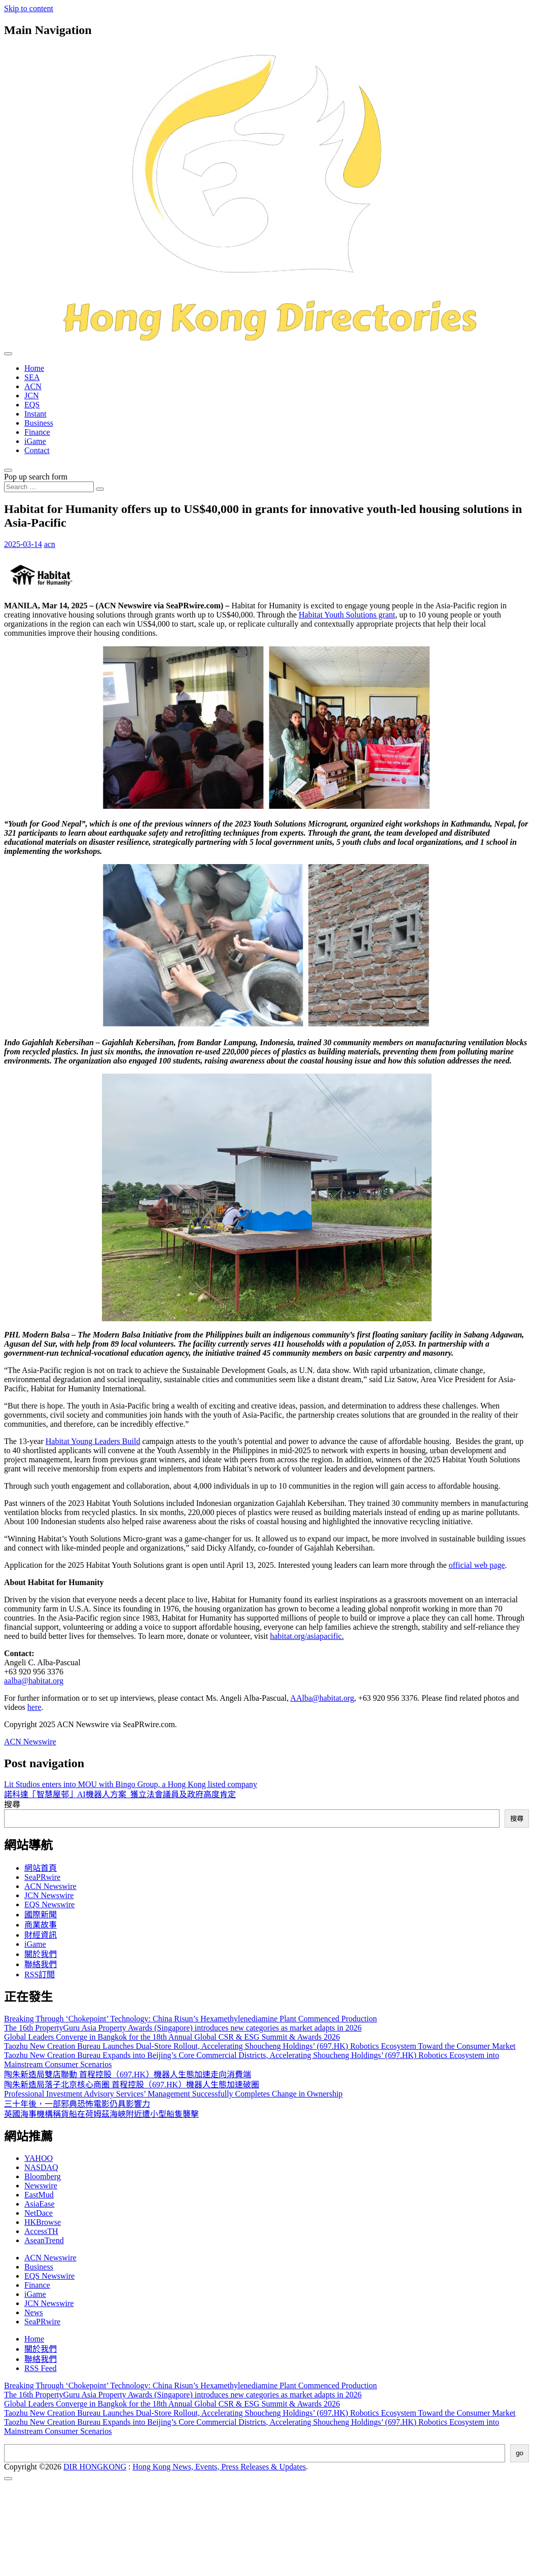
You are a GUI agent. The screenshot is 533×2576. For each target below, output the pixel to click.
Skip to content (28, 8)
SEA (32, 377)
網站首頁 (40, 1868)
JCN (31, 395)
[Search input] (49, 487)
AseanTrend (44, 2240)
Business (38, 423)
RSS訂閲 (39, 1974)
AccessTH (41, 2231)
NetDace (38, 2213)
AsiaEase (39, 2204)
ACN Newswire (30, 1741)
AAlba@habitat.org (322, 1698)
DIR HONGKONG (94, 2466)
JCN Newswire (49, 1895)
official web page (477, 1565)
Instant (35, 413)
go (519, 2453)
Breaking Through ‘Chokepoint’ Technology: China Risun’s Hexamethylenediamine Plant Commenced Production (190, 2018)
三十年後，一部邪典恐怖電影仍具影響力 (77, 2104)
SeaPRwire (42, 1877)
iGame (35, 441)
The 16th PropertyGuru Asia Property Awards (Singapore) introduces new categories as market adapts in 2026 (183, 2027)
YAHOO (38, 2158)
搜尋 (12, 1804)
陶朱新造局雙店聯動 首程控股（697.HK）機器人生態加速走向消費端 (127, 2074)
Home (34, 368)
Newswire (40, 2185)
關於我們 (40, 1954)
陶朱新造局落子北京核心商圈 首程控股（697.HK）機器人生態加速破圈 (131, 2084)
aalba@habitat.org (33, 1680)
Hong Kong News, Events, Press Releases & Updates (219, 2466)
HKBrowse (42, 2222)
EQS (32, 404)
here (34, 1707)
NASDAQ (41, 2167)
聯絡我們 (40, 1964)
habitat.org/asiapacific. (306, 1636)
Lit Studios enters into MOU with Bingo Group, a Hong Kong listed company (130, 1784)
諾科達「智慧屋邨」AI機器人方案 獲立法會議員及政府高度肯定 (120, 1794)
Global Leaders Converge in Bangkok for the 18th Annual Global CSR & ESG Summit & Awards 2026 (172, 2037)
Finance (37, 432)
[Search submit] (100, 489)
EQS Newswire (49, 1904)
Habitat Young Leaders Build (93, 1441)
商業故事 (40, 1924)
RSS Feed (40, 2368)
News (33, 2312)
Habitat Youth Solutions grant (347, 614)
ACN (33, 386)
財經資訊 (40, 1935)
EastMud (39, 2194)
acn (49, 544)
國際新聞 (40, 1914)
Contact (37, 450)
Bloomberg (42, 2176)
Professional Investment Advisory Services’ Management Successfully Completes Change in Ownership (173, 2093)
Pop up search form (35, 476)
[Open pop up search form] (8, 470)
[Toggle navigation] (8, 353)
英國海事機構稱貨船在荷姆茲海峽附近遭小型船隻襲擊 (101, 2114)
